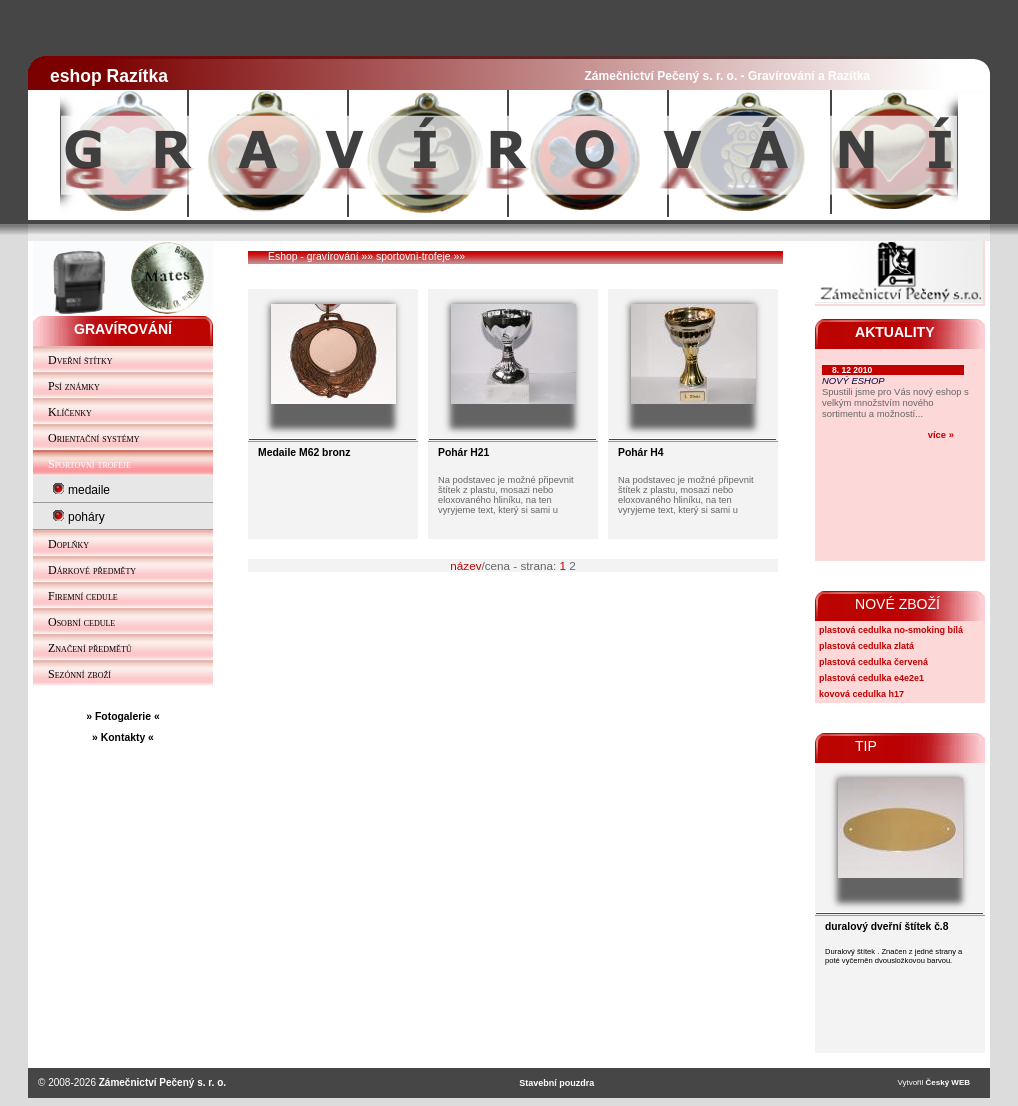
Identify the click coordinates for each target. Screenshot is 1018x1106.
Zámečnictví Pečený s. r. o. (162, 1082)
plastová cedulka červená (873, 662)
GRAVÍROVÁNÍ (123, 329)
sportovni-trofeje (413, 256)
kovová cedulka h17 (861, 694)
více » (941, 434)
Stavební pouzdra (556, 1083)
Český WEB (948, 1082)
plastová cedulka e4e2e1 (871, 678)
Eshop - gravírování (313, 256)
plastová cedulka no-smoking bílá (891, 630)
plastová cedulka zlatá (866, 646)
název (465, 565)
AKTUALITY (895, 332)
